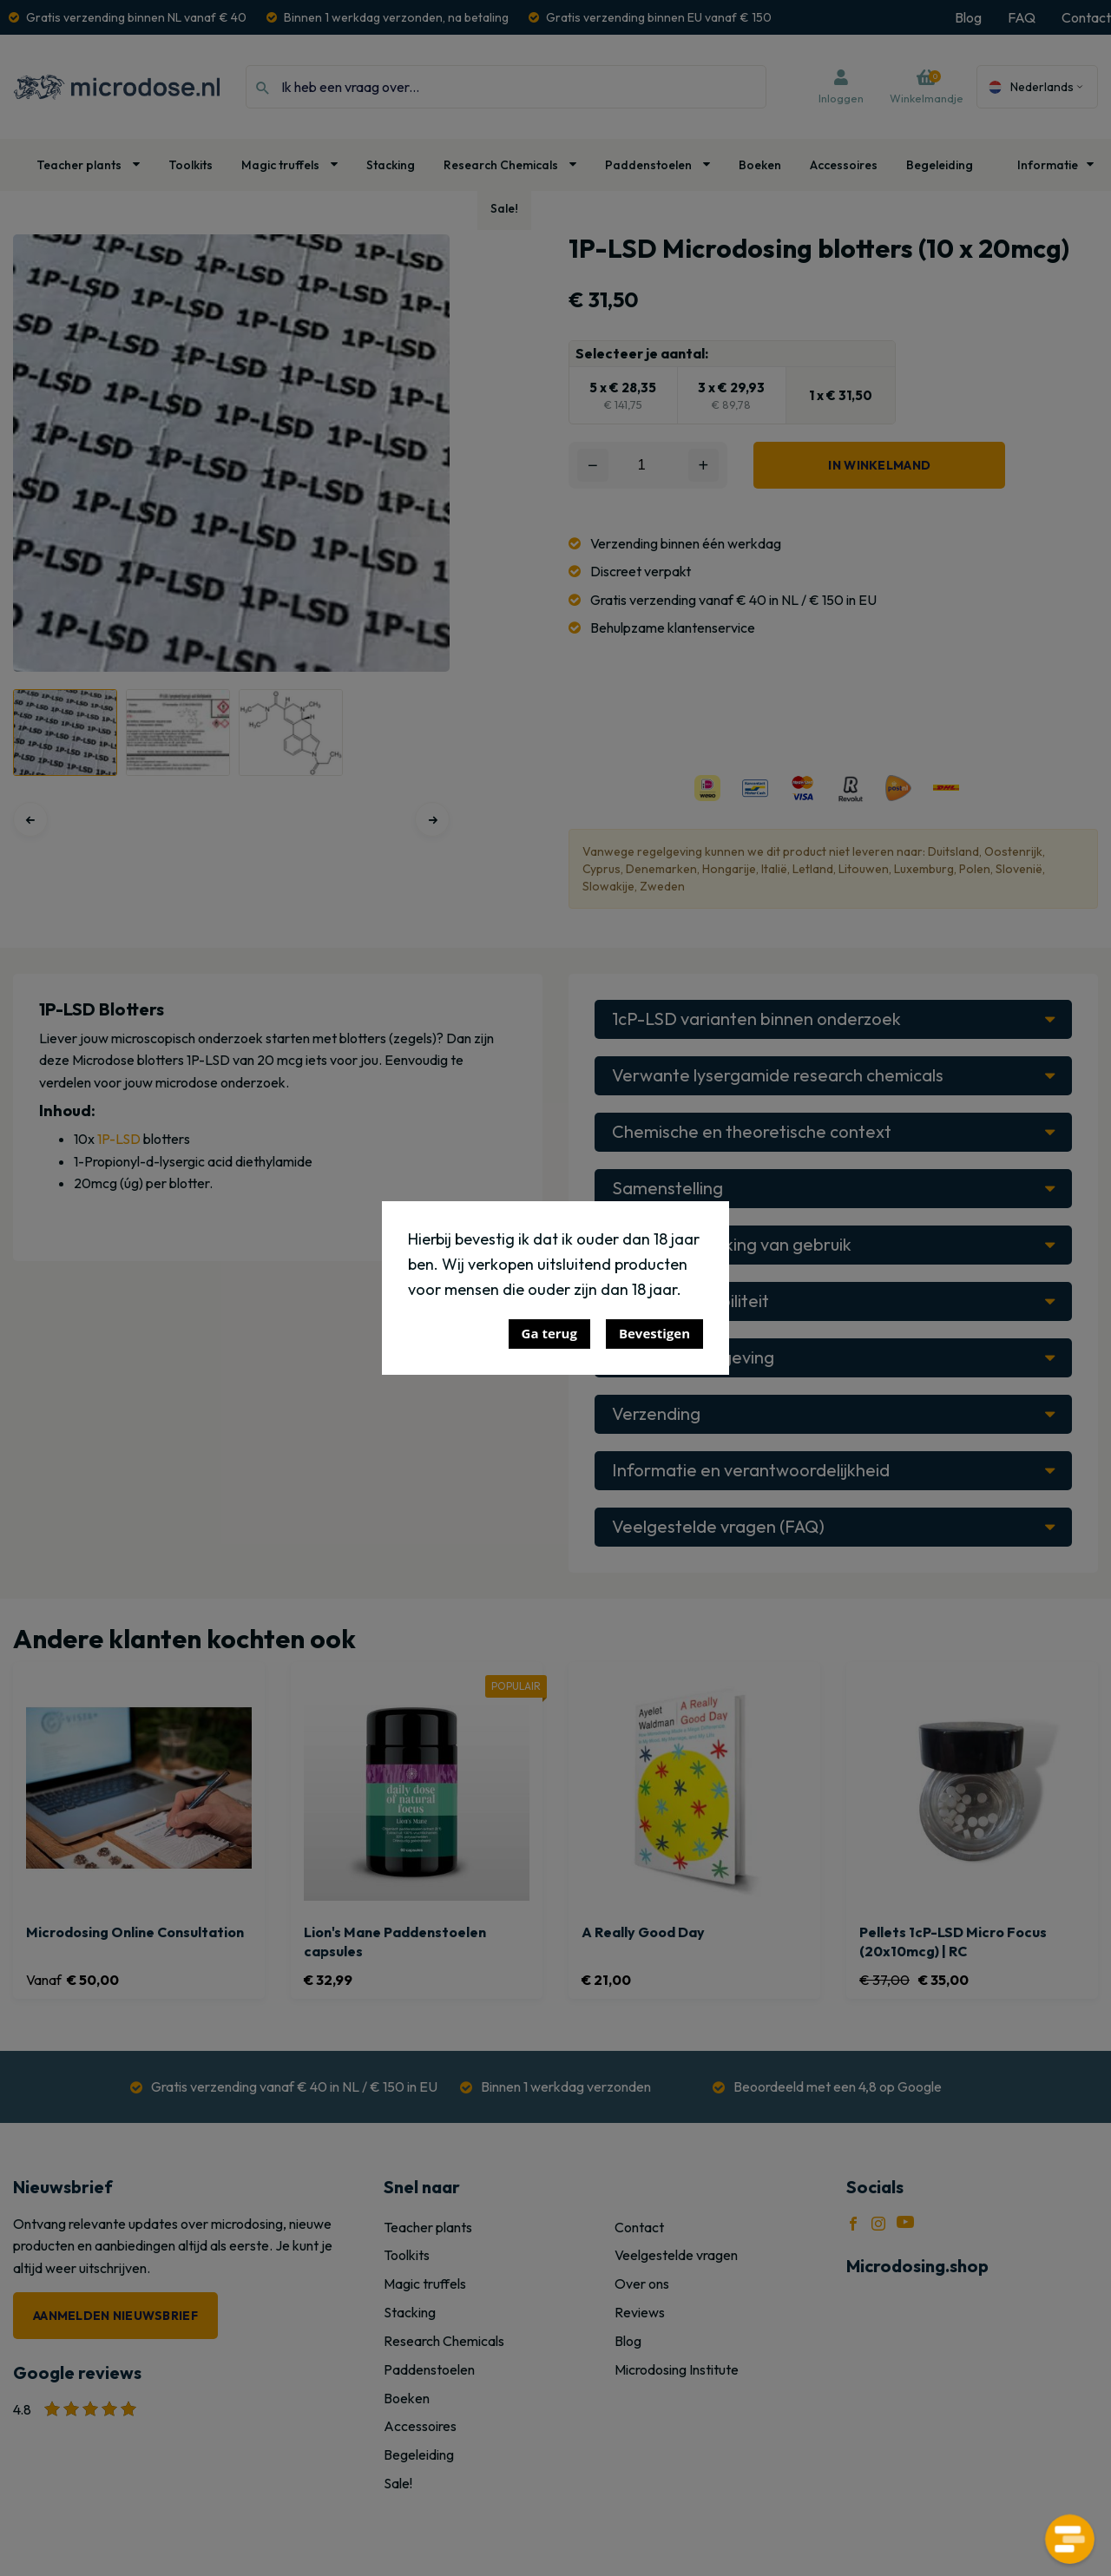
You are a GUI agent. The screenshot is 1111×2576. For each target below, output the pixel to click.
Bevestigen (654, 1333)
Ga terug (549, 1333)
